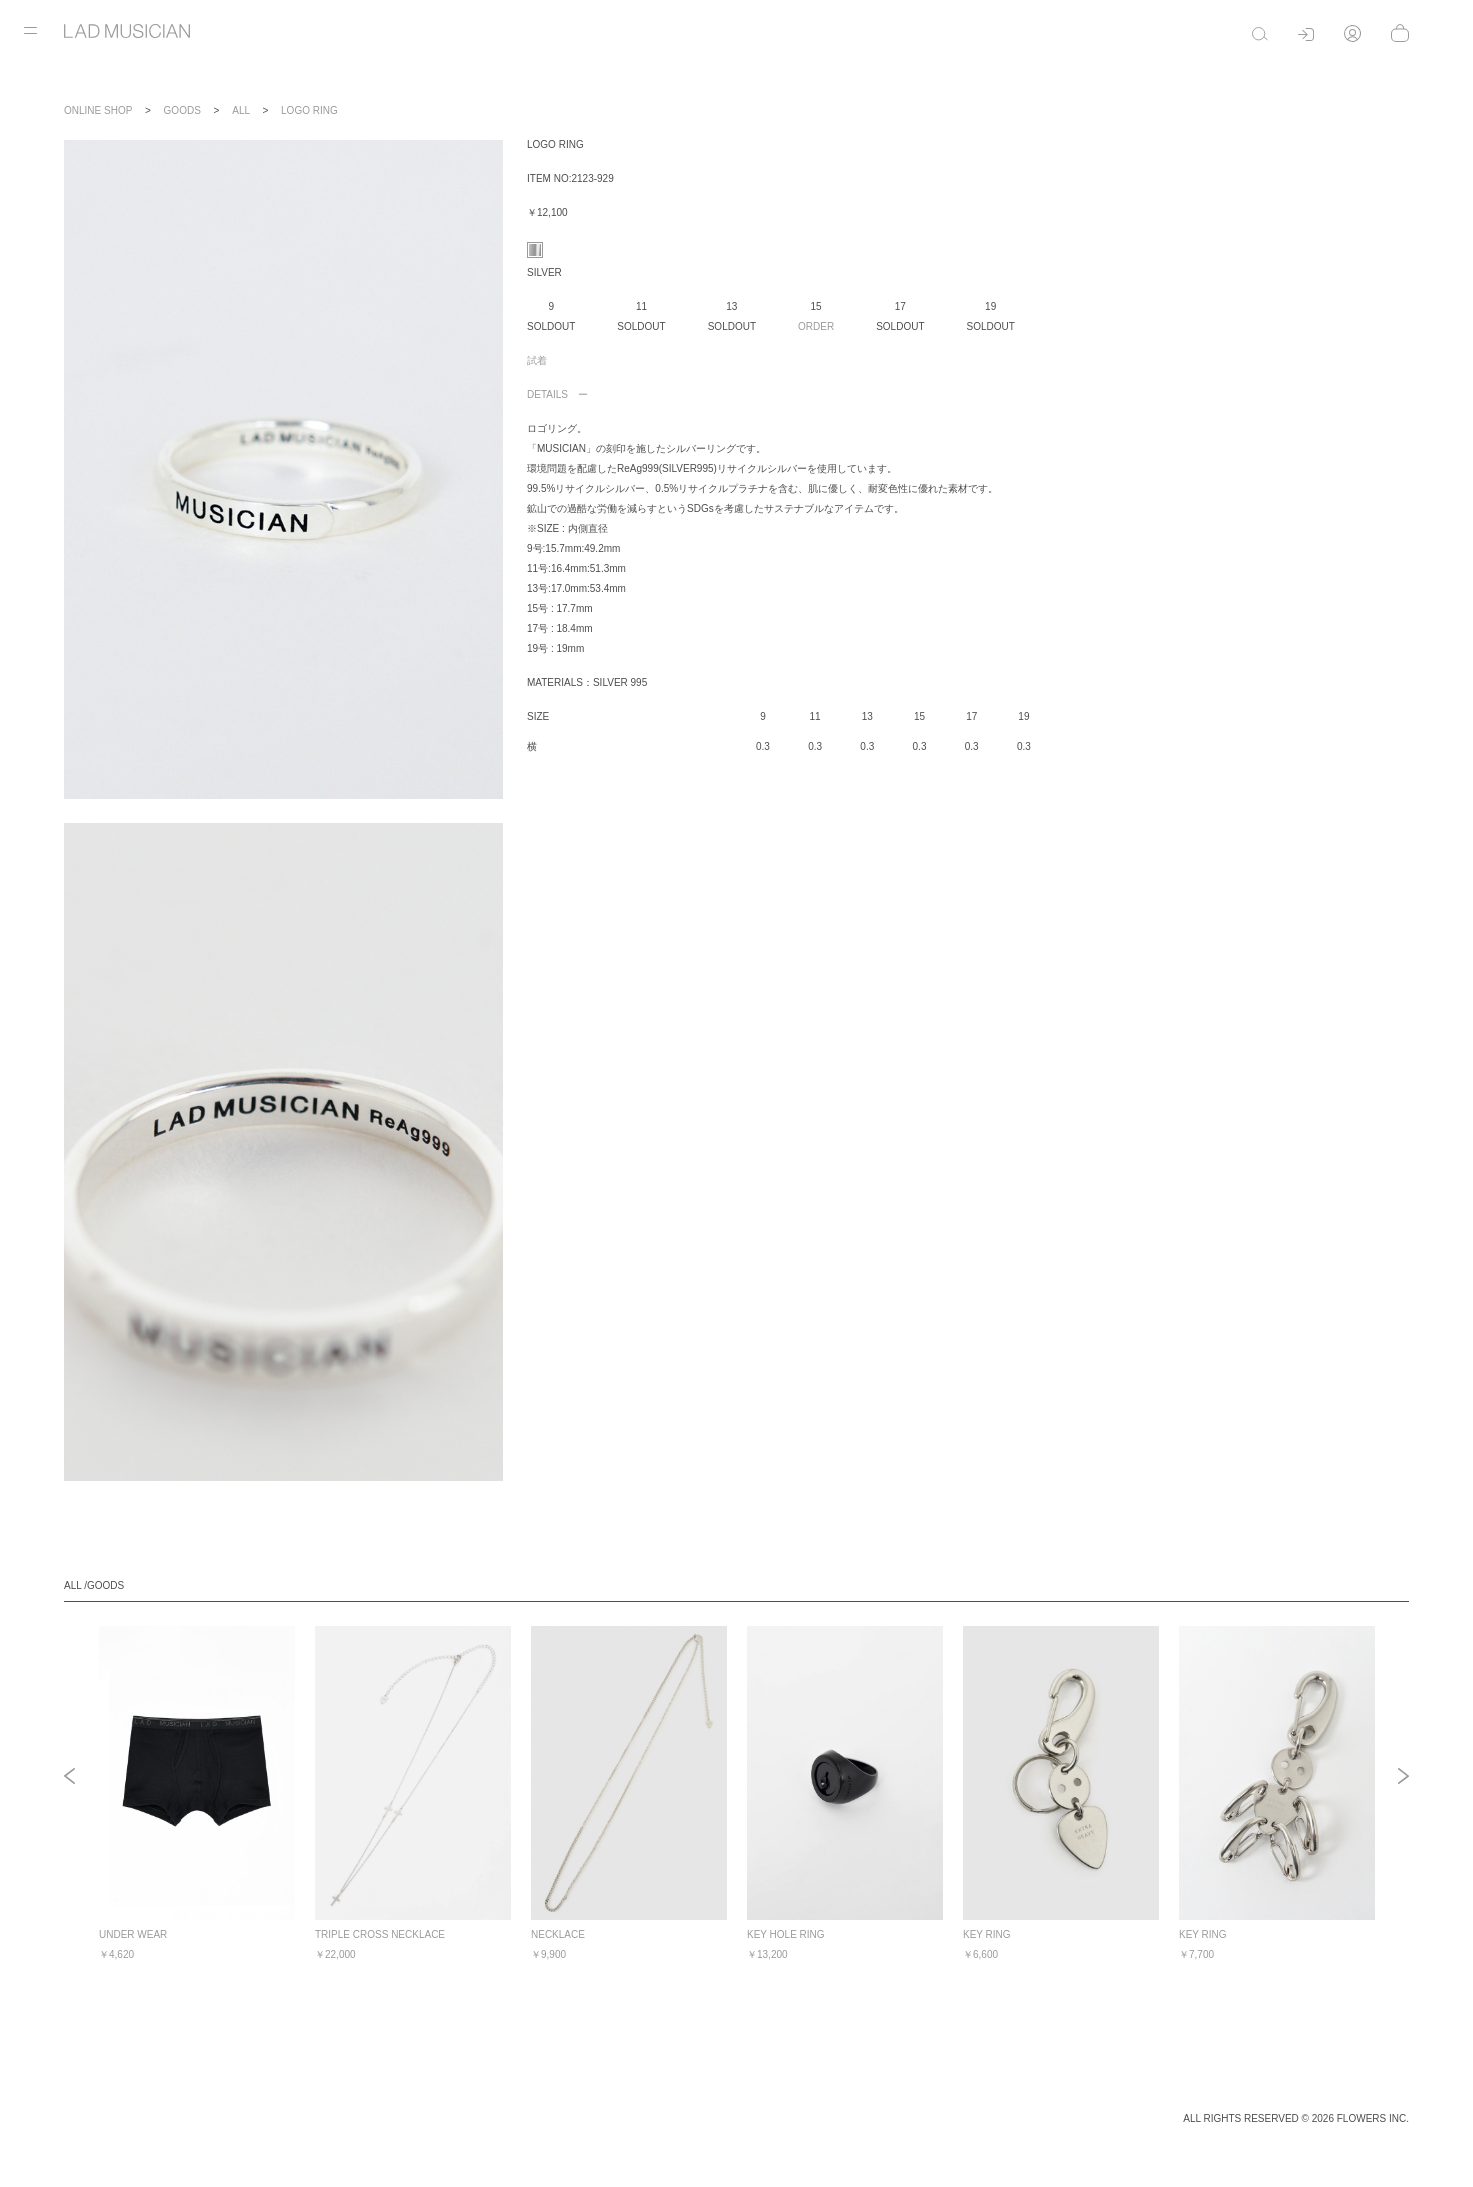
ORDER (816, 326)
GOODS (182, 110)
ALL (240, 110)
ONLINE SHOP (98, 110)
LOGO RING (309, 110)
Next (1403, 1778)
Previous (69, 1778)
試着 (537, 360)
